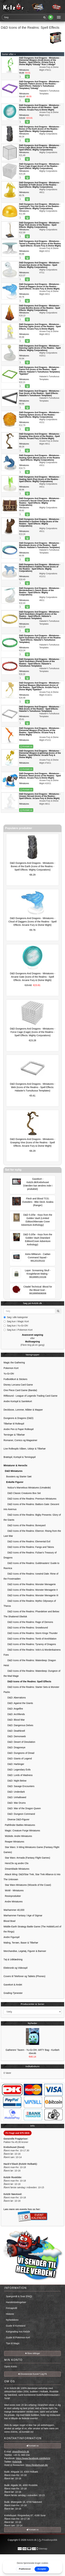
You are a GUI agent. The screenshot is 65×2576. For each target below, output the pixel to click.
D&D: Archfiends (14, 1714)
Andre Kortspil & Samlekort (18, 1401)
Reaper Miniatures (14, 1841)
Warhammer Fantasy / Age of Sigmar (23, 1915)
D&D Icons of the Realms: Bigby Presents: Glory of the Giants (32, 1517)
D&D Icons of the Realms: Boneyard (24, 1525)
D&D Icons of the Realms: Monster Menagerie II (31, 1589)
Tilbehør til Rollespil (14, 1423)
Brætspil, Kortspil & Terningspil (20, 1457)
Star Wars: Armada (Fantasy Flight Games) (27, 1857)
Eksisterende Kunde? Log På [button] (32, 2374)
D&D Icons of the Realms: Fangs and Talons (29, 1547)
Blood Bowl (9, 1921)
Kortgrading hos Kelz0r (18, 2331)
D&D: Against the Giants (18, 1703)
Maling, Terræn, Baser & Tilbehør (21, 1942)
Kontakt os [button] (32, 2446)
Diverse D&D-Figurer (16, 1819)
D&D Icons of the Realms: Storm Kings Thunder (31, 1633)
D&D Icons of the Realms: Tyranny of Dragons (30, 1644)
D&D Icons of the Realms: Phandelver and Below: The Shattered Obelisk (32, 1614)
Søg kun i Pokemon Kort (18, 1329)
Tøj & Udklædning (13, 1959)
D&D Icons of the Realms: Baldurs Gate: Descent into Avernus (31, 1507)
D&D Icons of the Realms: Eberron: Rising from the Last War (32, 1533)
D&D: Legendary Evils (17, 1769)
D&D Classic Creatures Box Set (22, 1493)
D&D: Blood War (14, 1719)
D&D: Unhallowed (15, 1797)
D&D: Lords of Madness (18, 1775)
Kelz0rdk (17, 2461)
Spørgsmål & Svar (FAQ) (19, 2296)
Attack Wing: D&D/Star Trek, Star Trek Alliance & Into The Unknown (32, 1877)
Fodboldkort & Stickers (15, 1379)
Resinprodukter (12, 1896)
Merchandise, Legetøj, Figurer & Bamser (25, 1951)
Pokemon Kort (11, 1368)
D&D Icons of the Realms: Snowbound (26, 1627)
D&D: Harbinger (14, 1764)
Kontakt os (26, 746)
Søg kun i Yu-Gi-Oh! (16, 1325)
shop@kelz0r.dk (20, 2451)
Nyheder (32, 2023)
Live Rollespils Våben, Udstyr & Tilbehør (25, 1448)
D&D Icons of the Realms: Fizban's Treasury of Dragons (30, 1555)
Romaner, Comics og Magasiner (20, 1440)
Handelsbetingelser (16, 2302)
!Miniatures (24, 70)
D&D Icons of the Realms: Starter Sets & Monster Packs (31, 1689)
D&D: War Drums (15, 1802)
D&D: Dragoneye (14, 1747)
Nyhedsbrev (12, 2320)
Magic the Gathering (14, 1362)
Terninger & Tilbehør (14, 1434)
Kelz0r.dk (32, 2540)
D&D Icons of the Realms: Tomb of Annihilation (30, 1638)
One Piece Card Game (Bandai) (20, 1390)
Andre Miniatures (13, 1901)
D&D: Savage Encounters (19, 1786)
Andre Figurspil (11, 1937)
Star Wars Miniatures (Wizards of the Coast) (27, 1885)
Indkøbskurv (32, 2066)
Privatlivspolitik (47, 2540)
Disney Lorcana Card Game (18, 1384)
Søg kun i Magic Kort (16, 1321)
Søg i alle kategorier (16, 1317)
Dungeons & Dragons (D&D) (18, 1418)
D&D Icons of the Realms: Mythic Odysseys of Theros (30, 1603)
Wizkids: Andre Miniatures (18, 1836)
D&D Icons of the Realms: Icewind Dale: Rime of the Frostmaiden (31, 1576)
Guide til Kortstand (15, 2325)
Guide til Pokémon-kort (18, 2337)
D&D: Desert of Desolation (19, 1742)
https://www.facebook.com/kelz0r (33, 2458)
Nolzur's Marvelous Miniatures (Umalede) (27, 1487)
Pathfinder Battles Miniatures (19, 1825)
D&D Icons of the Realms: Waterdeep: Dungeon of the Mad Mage (32, 1673)
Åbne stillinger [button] (32, 2353)
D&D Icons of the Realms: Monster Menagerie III (31, 1595)
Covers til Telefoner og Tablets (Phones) (24, 1976)
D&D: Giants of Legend (18, 1758)
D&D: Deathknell (14, 1730)
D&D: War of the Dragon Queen (22, 1808)
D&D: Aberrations (15, 1697)
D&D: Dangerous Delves (18, 1725)
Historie (10, 2314)
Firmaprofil (11, 2308)
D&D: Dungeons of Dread (19, 1753)
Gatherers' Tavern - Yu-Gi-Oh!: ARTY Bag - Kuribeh (32, 2050)
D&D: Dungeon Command (19, 1814)
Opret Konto (10, 2366)
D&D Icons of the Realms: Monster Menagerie (30, 1584)
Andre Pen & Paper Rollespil (18, 1429)
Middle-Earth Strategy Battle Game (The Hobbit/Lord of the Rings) (32, 1929)
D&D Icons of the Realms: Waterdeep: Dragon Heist (30, 1663)
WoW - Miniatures (14, 1890)
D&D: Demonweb (15, 1736)
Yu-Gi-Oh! (9, 1373)
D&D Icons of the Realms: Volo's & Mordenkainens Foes (32, 1652)
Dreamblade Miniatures (16, 1868)
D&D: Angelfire (13, 1708)
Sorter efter (9, 54)
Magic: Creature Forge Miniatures (22, 1830)
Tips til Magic (13, 2343)
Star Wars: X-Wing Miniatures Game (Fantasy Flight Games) (31, 1850)
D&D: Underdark (14, 1791)
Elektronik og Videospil (15, 1967)
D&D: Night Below (15, 1780)
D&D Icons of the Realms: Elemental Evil (27, 1541)
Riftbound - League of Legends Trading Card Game (30, 1395)
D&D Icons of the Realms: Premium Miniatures (30, 1498)
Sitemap (43, 2548)
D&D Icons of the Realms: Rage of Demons (28, 1622)
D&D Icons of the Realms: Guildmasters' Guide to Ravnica (31, 1566)
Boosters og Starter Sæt (18, 1476)
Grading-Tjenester (13, 1993)
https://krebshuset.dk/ (36, 2465)
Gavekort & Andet (13, 1984)
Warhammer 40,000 (14, 1910)
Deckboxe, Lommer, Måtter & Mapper (23, 1409)
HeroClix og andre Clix (16, 1863)
